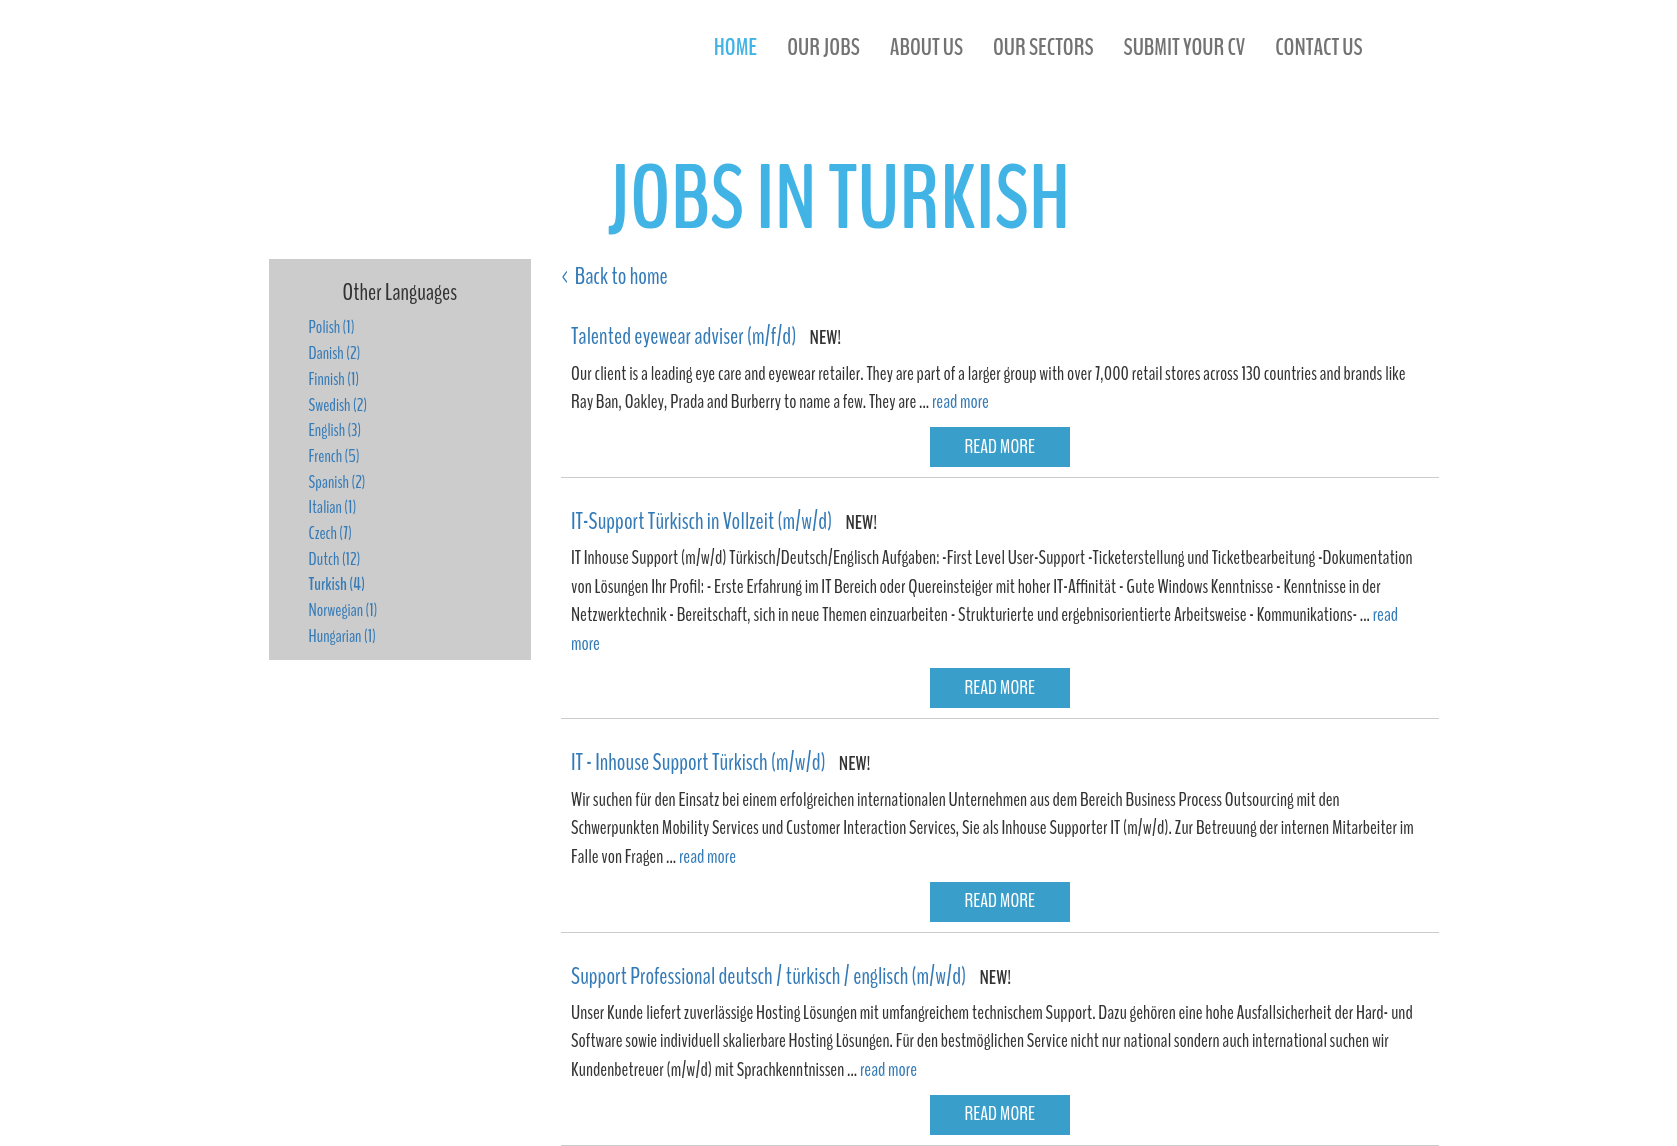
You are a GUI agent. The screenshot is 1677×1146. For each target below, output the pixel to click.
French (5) (334, 456)
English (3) (335, 430)
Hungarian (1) (342, 636)
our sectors (1043, 47)
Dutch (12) (335, 559)
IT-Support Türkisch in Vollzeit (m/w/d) (701, 521)
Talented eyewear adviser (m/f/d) (683, 336)
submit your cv (1185, 47)
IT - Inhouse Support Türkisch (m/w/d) (698, 762)
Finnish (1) (334, 379)
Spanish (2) (337, 482)
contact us (1318, 47)
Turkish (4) (337, 584)
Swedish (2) (338, 405)
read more (960, 401)
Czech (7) (330, 533)
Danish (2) (335, 353)
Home (735, 47)
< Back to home (614, 276)
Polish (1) (332, 327)
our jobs (823, 47)
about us (926, 47)
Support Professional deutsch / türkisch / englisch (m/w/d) (768, 976)
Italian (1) (333, 507)
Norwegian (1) (343, 610)
